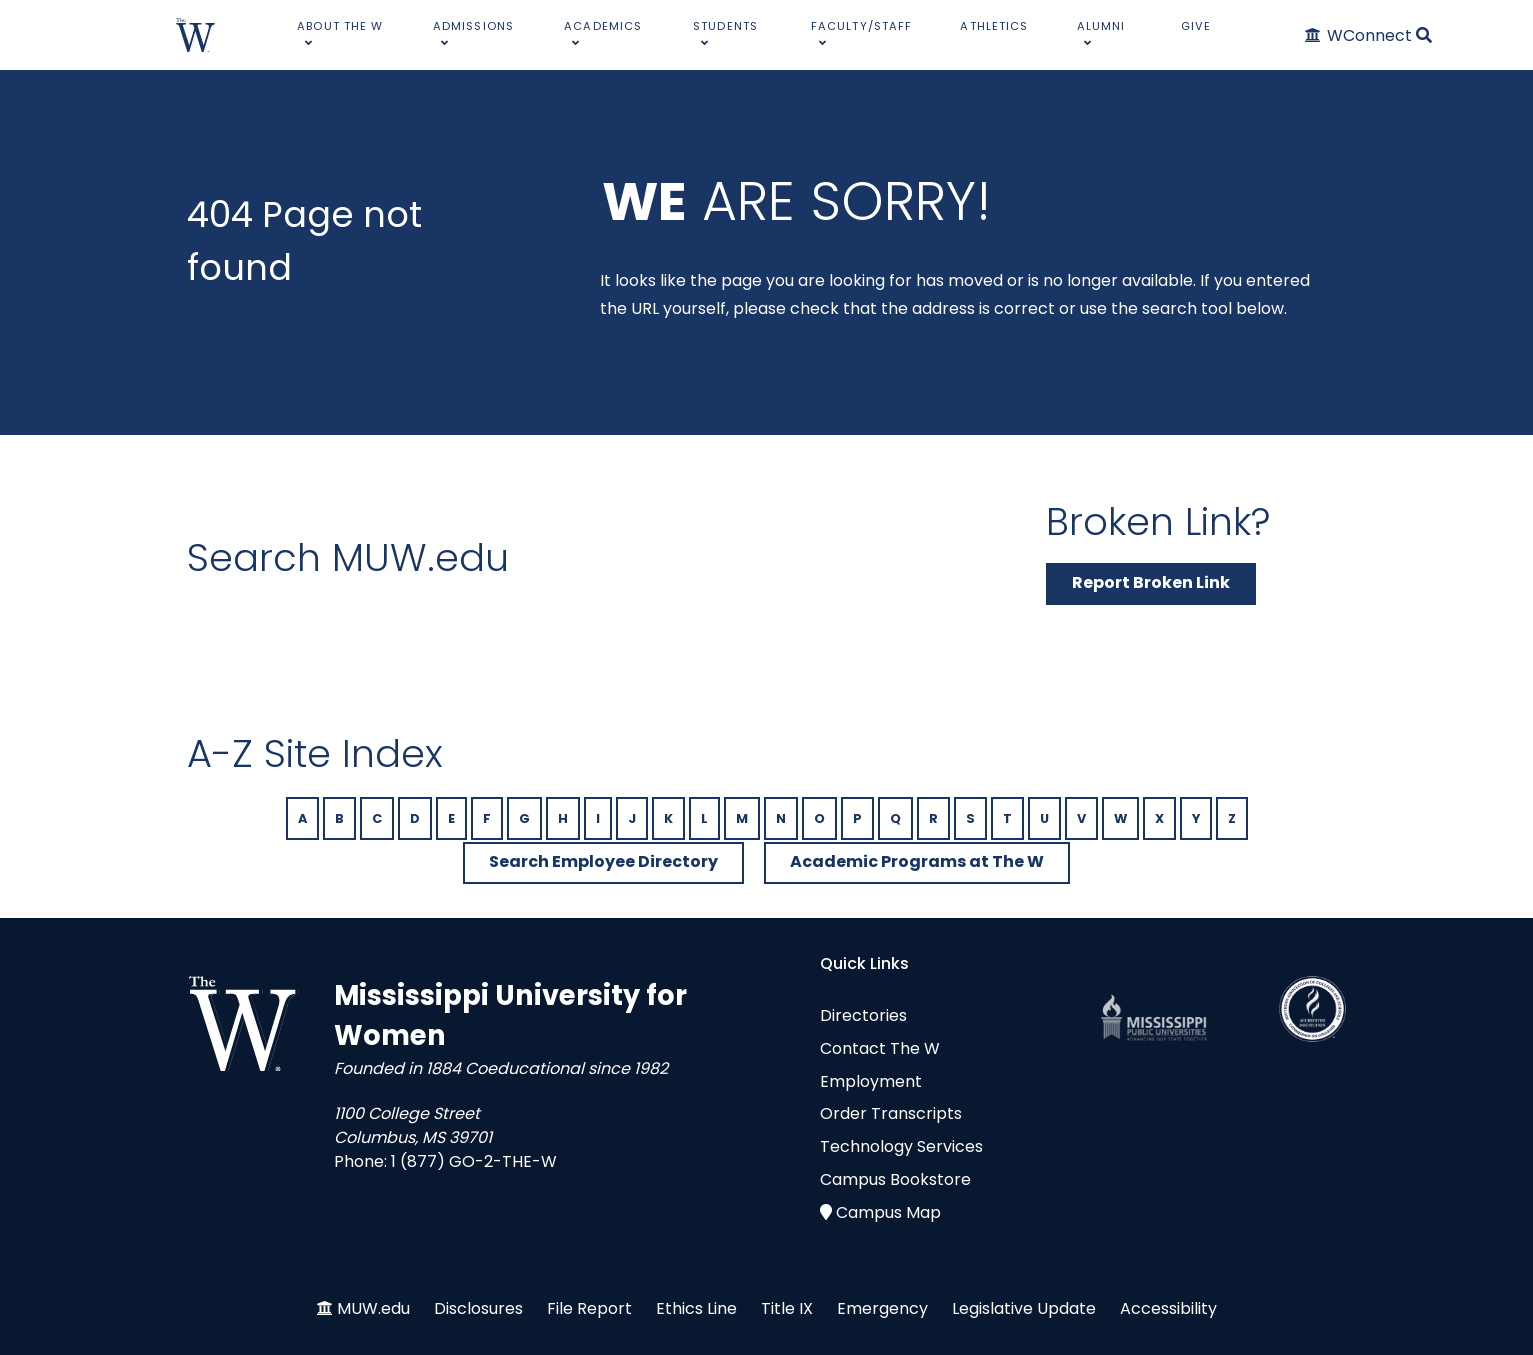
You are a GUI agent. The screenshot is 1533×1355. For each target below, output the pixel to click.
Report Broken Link (1151, 582)
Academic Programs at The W (917, 861)
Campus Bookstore (895, 1179)
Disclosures (478, 1308)
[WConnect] (1359, 35)
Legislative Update (1024, 1308)
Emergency (882, 1308)
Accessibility (1168, 1308)
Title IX (787, 1308)
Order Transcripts (891, 1113)
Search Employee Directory (603, 861)
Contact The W (880, 1048)
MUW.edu (373, 1308)
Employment (871, 1081)
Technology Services (901, 1146)
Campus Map (888, 1212)
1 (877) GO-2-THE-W (474, 1161)
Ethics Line (696, 1308)
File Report (589, 1308)
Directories (863, 1015)
